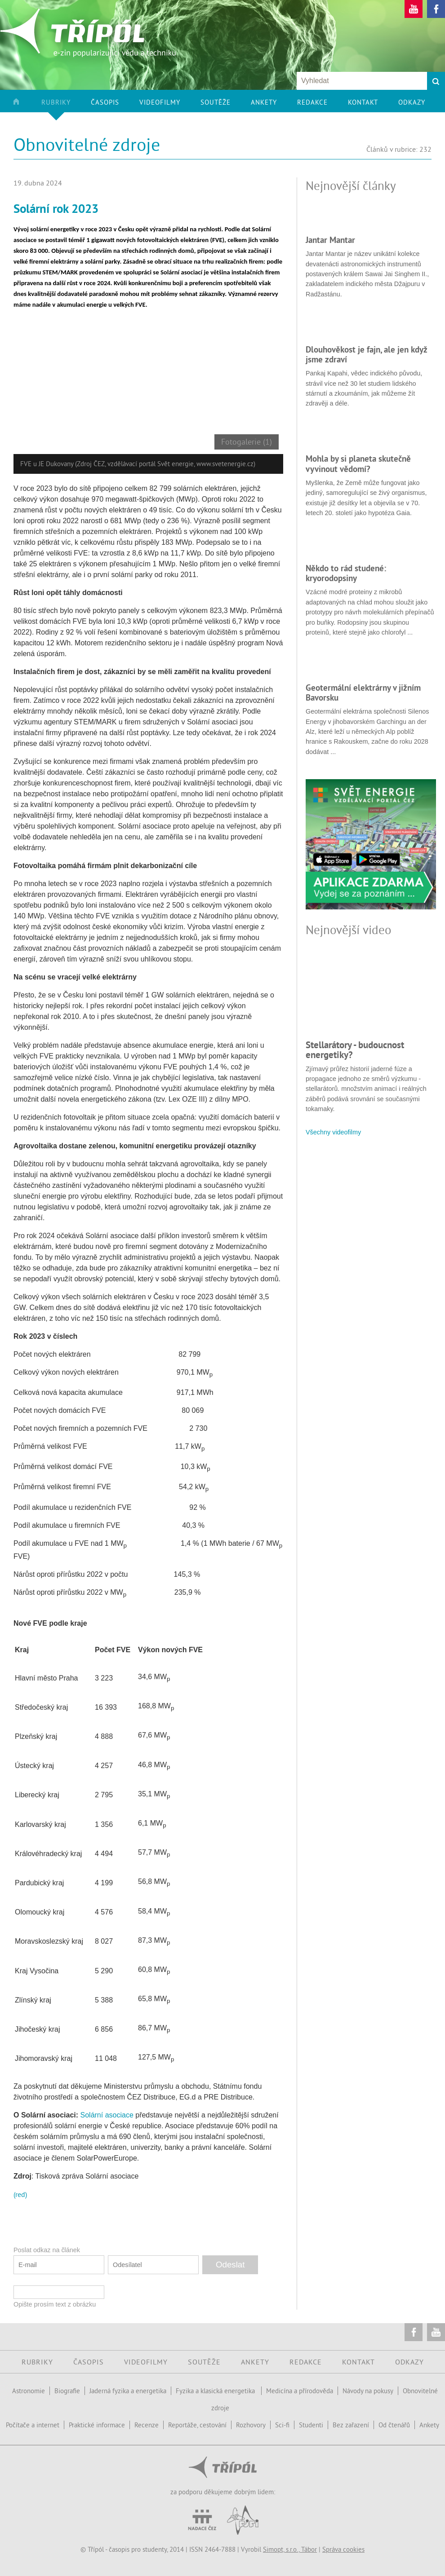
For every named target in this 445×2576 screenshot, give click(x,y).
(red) (20, 2194)
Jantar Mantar (330, 239)
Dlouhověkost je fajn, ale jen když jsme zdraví (366, 354)
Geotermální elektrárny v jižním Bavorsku (363, 692)
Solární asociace (107, 2115)
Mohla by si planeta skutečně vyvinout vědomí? (358, 463)
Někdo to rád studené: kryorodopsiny (346, 573)
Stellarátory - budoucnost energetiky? (355, 1050)
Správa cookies (343, 2549)
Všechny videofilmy (333, 1132)
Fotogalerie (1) (246, 442)
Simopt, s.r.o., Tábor (290, 2549)
